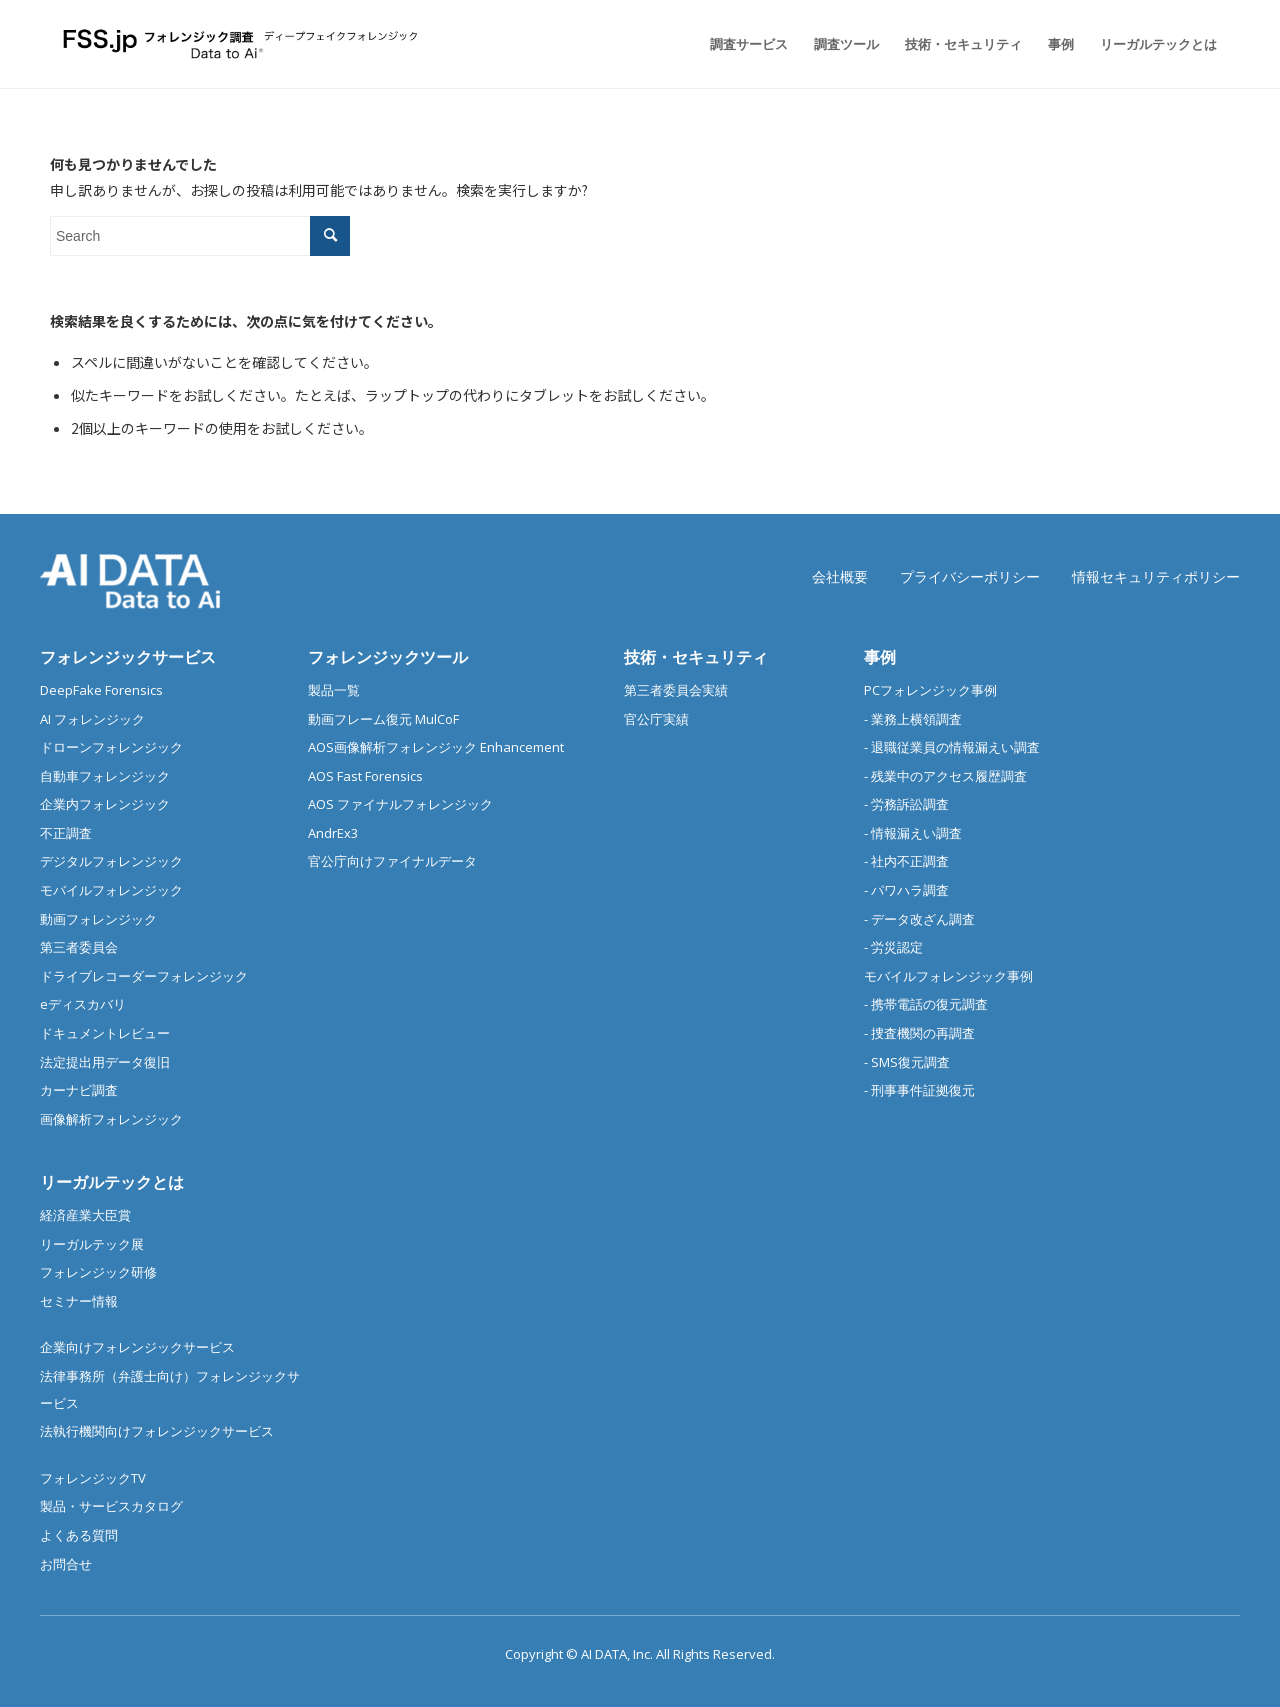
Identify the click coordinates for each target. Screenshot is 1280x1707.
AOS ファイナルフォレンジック (400, 804)
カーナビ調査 (79, 1090)
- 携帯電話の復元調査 (926, 1004)
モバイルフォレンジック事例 (948, 976)
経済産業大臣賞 (85, 1215)
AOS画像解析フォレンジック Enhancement (436, 747)
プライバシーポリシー (970, 576)
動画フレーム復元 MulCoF (383, 719)
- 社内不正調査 (906, 861)
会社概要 (840, 576)
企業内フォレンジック (105, 804)
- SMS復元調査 (907, 1062)
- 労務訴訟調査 (906, 804)
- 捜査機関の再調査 (919, 1033)
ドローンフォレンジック (111, 747)
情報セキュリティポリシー (1156, 576)
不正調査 (66, 833)
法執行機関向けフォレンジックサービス (157, 1431)
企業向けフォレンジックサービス (137, 1347)
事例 (880, 657)
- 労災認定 (893, 947)
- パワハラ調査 (906, 890)
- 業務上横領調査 (913, 719)
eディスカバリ (83, 1004)
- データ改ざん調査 (919, 919)
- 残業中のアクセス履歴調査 (945, 776)
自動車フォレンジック (105, 776)
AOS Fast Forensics (365, 776)
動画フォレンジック (98, 919)
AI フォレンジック (92, 719)
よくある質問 (79, 1535)
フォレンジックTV (93, 1478)
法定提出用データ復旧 (105, 1062)
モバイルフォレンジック (111, 890)
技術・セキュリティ (696, 657)
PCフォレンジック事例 (930, 690)
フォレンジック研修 (98, 1272)
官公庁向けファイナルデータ (392, 861)
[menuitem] (749, 44)
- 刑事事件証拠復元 (919, 1090)
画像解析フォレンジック (111, 1119)
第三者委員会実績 (676, 690)
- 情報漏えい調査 (913, 833)
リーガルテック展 (92, 1244)
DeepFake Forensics (101, 690)
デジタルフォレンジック (111, 861)
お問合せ (66, 1564)
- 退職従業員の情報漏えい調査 (952, 747)
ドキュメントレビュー (105, 1033)
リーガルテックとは (112, 1182)
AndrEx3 (333, 833)
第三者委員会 (79, 947)
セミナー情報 (79, 1301)
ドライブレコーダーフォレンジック (144, 976)
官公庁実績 (656, 719)
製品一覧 (334, 690)
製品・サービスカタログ (111, 1506)
